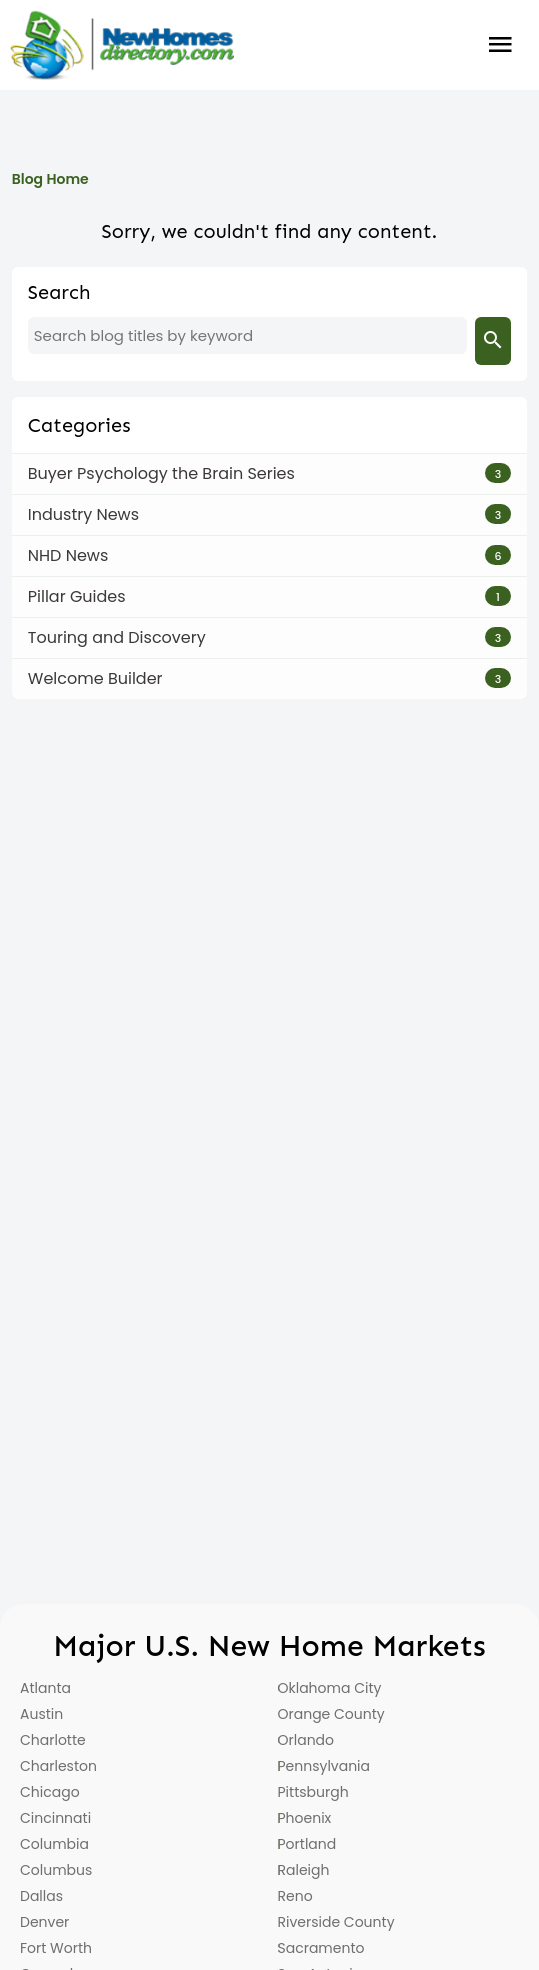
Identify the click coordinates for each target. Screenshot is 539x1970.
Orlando (306, 1740)
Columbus (56, 1870)
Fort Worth (56, 1948)
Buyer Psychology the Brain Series (161, 473)
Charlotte (53, 1740)
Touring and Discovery (117, 637)
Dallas (41, 1896)
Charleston (58, 1766)
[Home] (122, 45)
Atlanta (45, 1688)
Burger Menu (500, 45)
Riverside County (336, 1922)
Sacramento (321, 1948)
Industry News (83, 514)
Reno (295, 1896)
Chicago (50, 1792)
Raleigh (304, 1870)
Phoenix (305, 1818)
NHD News (68, 555)
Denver (44, 1922)
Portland (307, 1844)
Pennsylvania (324, 1766)
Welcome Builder (95, 678)
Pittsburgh (313, 1792)
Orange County (331, 1714)
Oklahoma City (330, 1688)
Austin (41, 1714)
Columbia (54, 1844)
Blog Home (50, 179)
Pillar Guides (77, 596)
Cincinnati (55, 1818)
